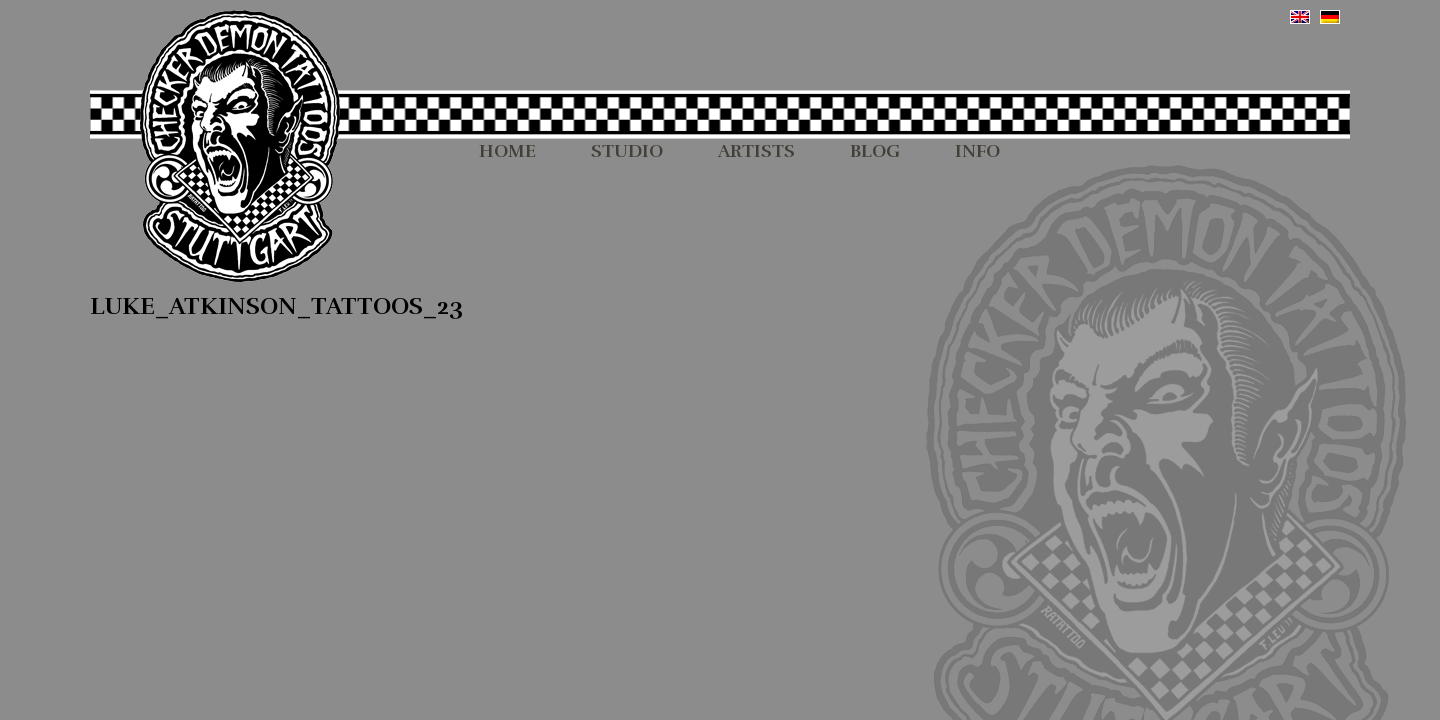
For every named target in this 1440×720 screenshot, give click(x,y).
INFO (977, 152)
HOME (507, 152)
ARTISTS (756, 152)
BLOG (875, 152)
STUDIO (627, 152)
